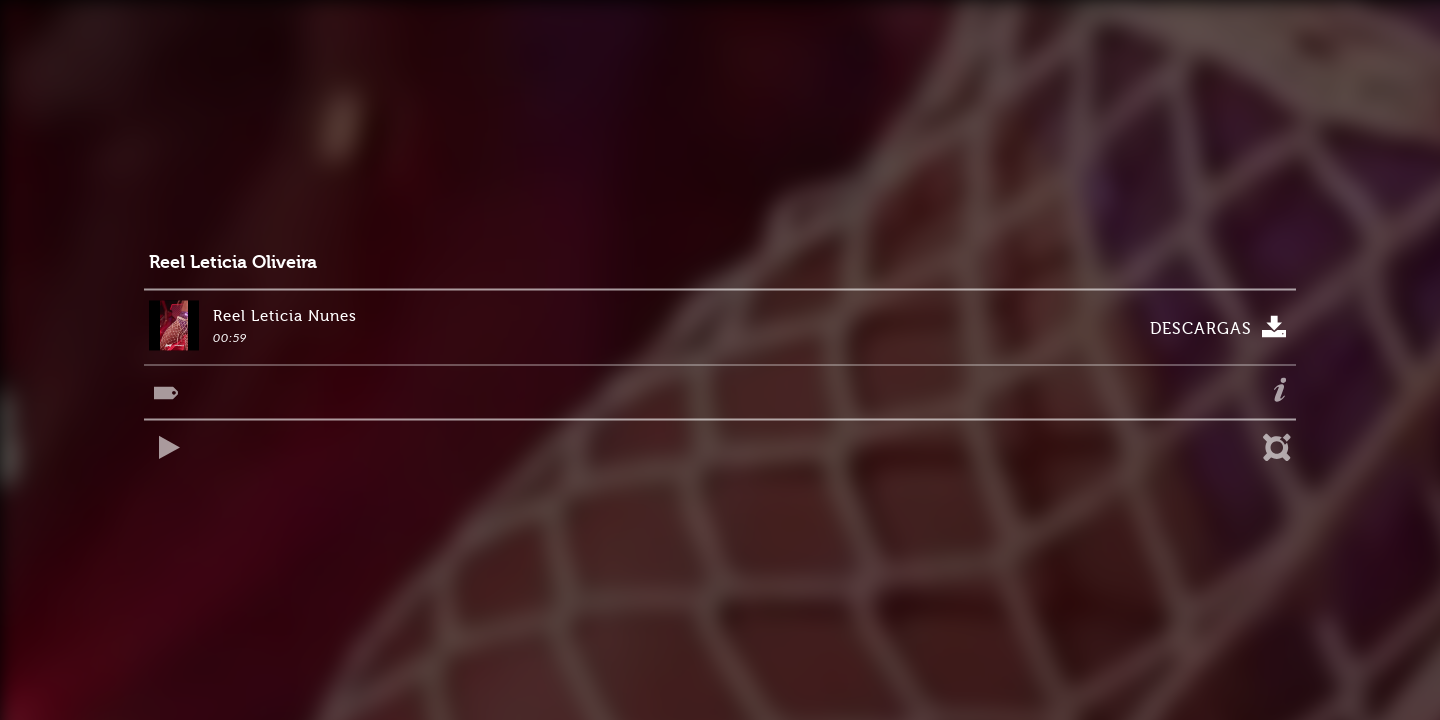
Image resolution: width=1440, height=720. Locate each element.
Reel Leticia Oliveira (233, 262)
